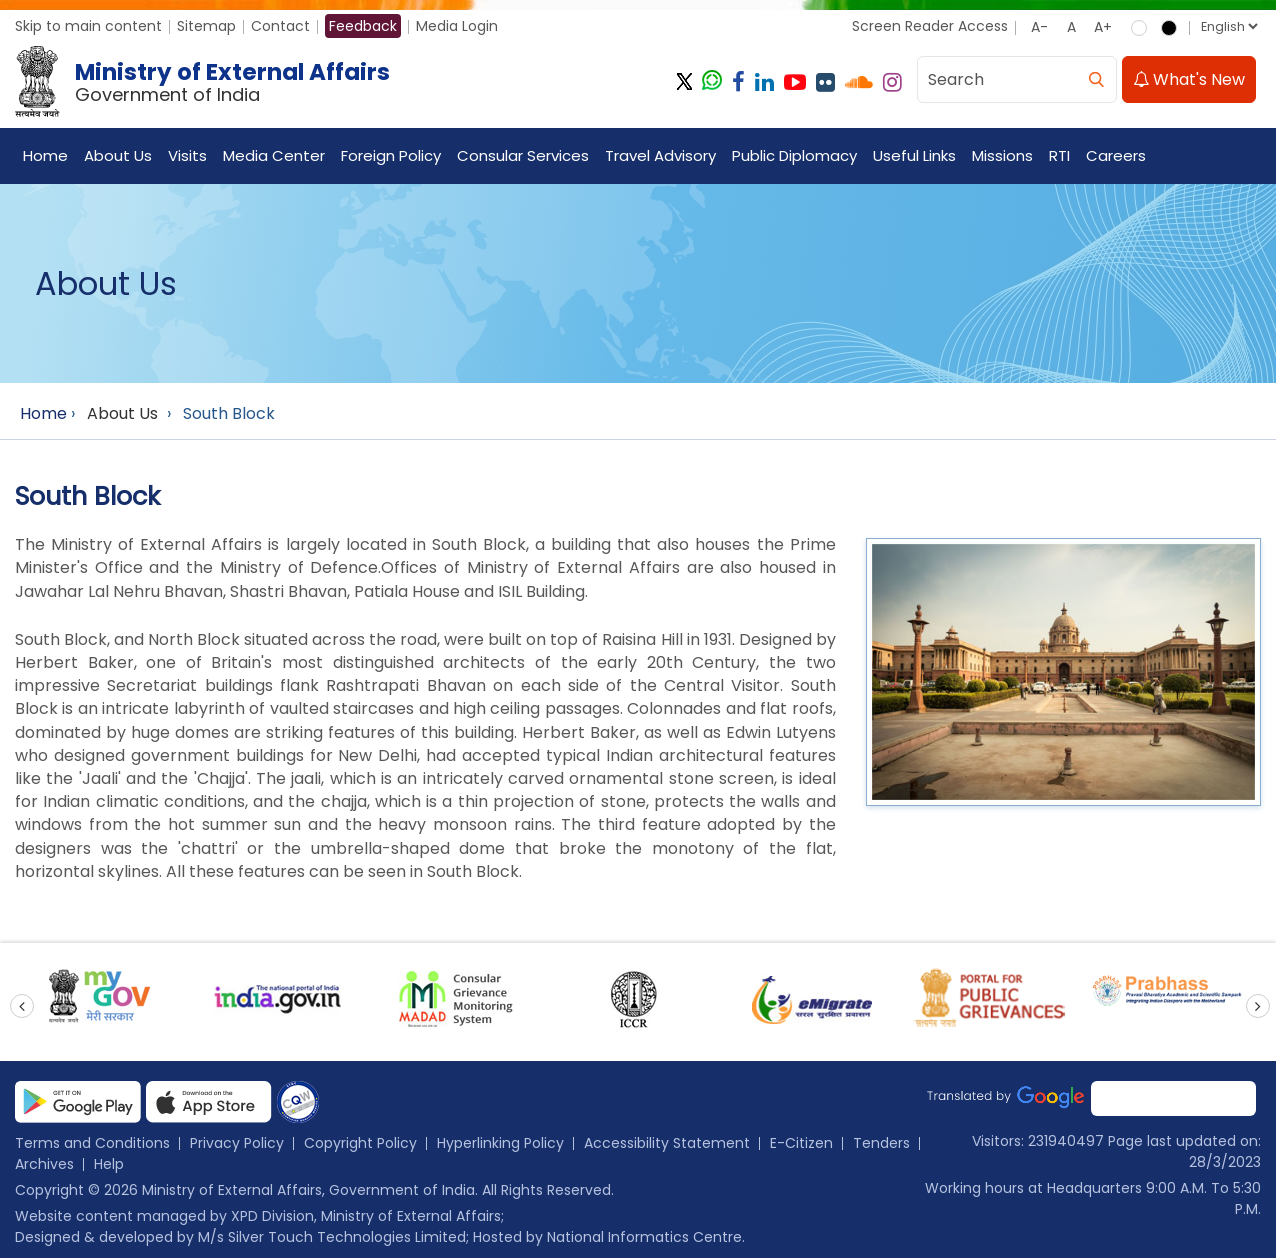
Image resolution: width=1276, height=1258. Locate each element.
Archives (44, 1164)
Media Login (457, 26)
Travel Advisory (660, 156)
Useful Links (914, 156)
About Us (118, 156)
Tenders (881, 1143)
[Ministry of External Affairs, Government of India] (206, 83)
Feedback (363, 26)
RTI (1059, 156)
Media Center (274, 156)
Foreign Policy (391, 156)
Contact (280, 26)
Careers (1116, 156)
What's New (1189, 80)
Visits (187, 156)
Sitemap (206, 26)
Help (109, 1164)
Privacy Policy (237, 1143)
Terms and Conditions (92, 1143)
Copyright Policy (360, 1143)
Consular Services (523, 156)
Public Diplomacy (794, 156)
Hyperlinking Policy (500, 1143)
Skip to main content (88, 26)
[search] (1096, 80)
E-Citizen (801, 1143)
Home (45, 156)
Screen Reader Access (930, 26)
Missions (1002, 156)
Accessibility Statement (667, 1143)
